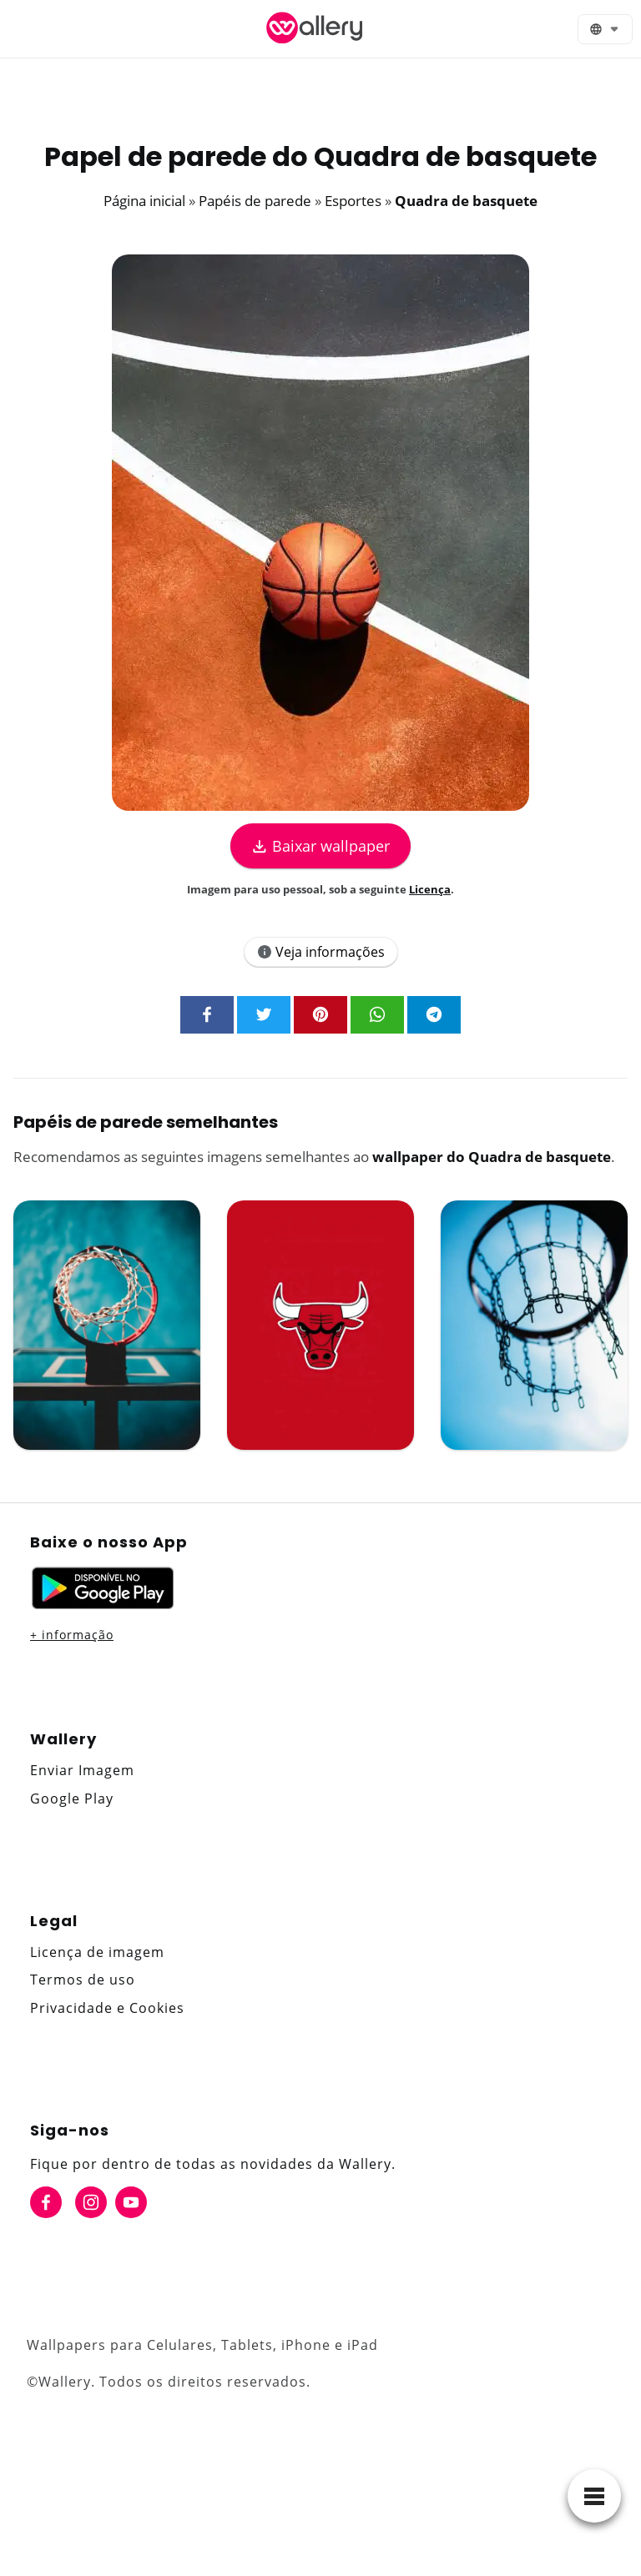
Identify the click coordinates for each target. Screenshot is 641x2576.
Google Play (72, 1798)
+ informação (72, 1635)
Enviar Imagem (82, 1770)
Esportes (353, 200)
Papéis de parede (255, 200)
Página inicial (144, 200)
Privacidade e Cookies (107, 2008)
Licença (430, 889)
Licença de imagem (97, 1952)
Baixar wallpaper (320, 846)
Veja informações (321, 952)
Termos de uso (82, 1979)
